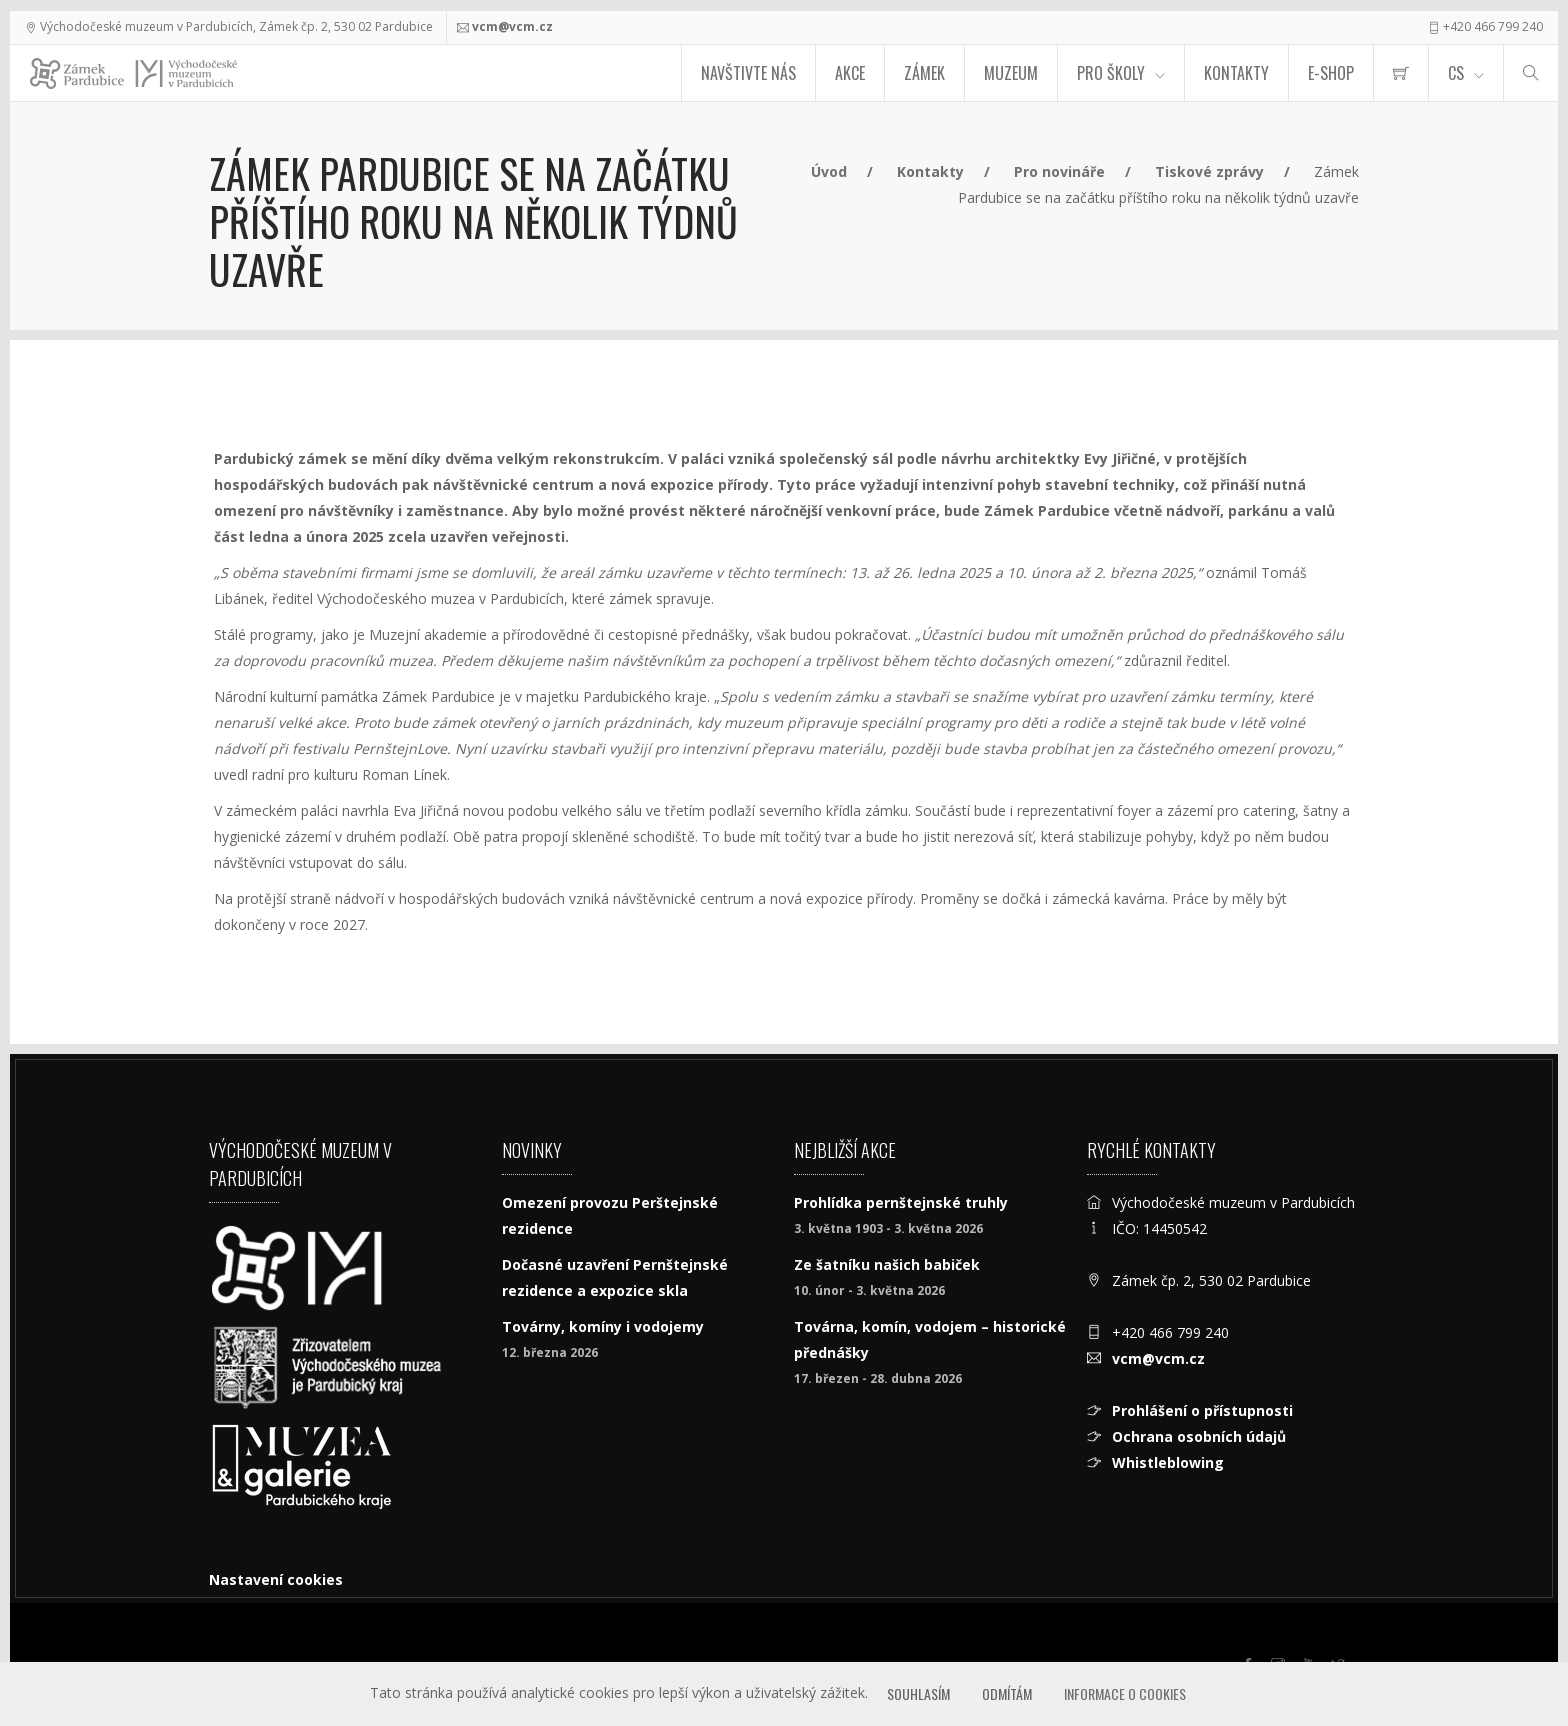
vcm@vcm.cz (512, 26)
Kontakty (1236, 73)
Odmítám (1007, 1693)
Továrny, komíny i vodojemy (603, 1326)
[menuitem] (1401, 73)
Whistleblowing (1168, 1462)
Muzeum (1011, 73)
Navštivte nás (748, 73)
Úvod (829, 171)
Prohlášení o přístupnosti (1202, 1410)
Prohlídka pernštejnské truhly (901, 1202)
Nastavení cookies (276, 1579)
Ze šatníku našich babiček (887, 1264)
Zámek (924, 73)
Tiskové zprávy (1209, 171)
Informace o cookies (1125, 1693)
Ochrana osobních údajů (1199, 1436)
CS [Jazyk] (1456, 73)
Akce (850, 73)
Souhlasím (918, 1693)
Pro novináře (1059, 171)
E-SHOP (1331, 73)
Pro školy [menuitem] (1111, 73)
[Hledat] (1531, 73)
